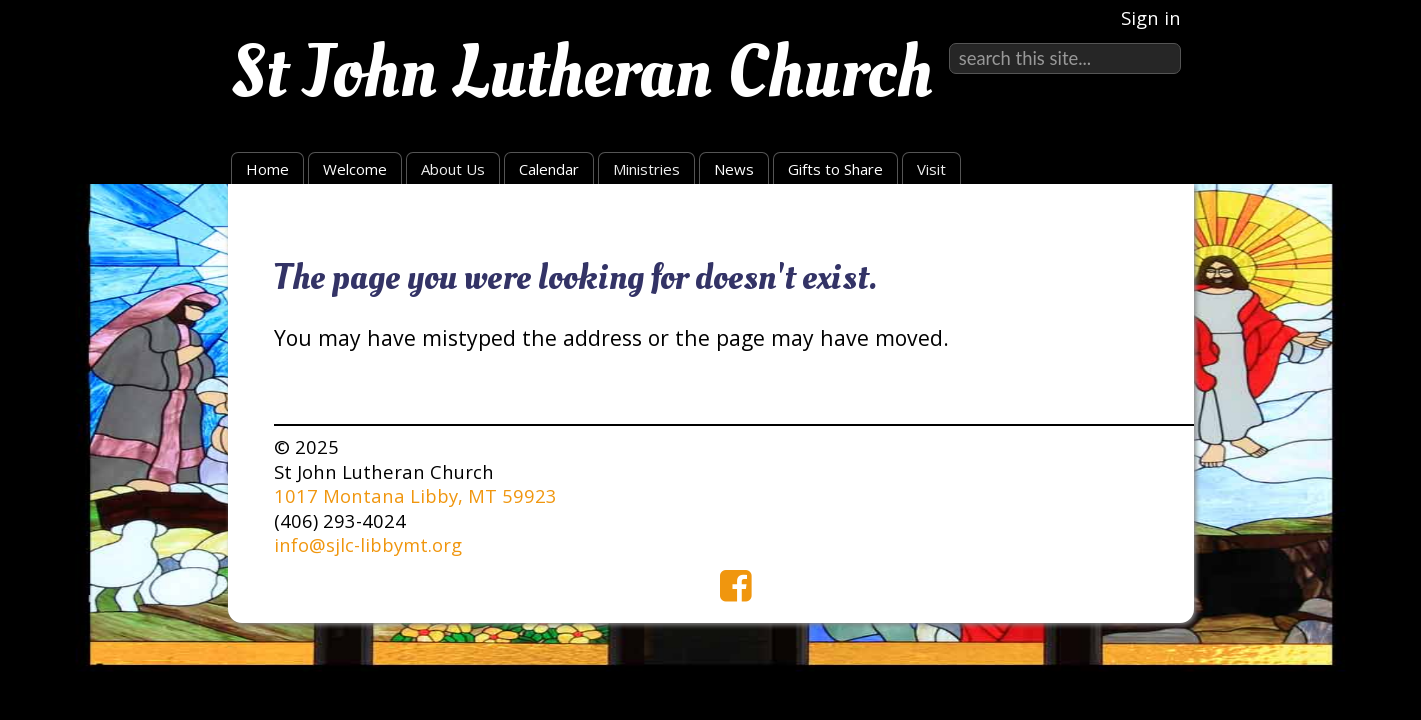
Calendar (549, 169)
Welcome (355, 169)
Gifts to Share (835, 169)
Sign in (1151, 17)
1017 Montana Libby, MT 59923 (415, 495)
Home (267, 169)
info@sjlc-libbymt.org (368, 544)
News (734, 169)
